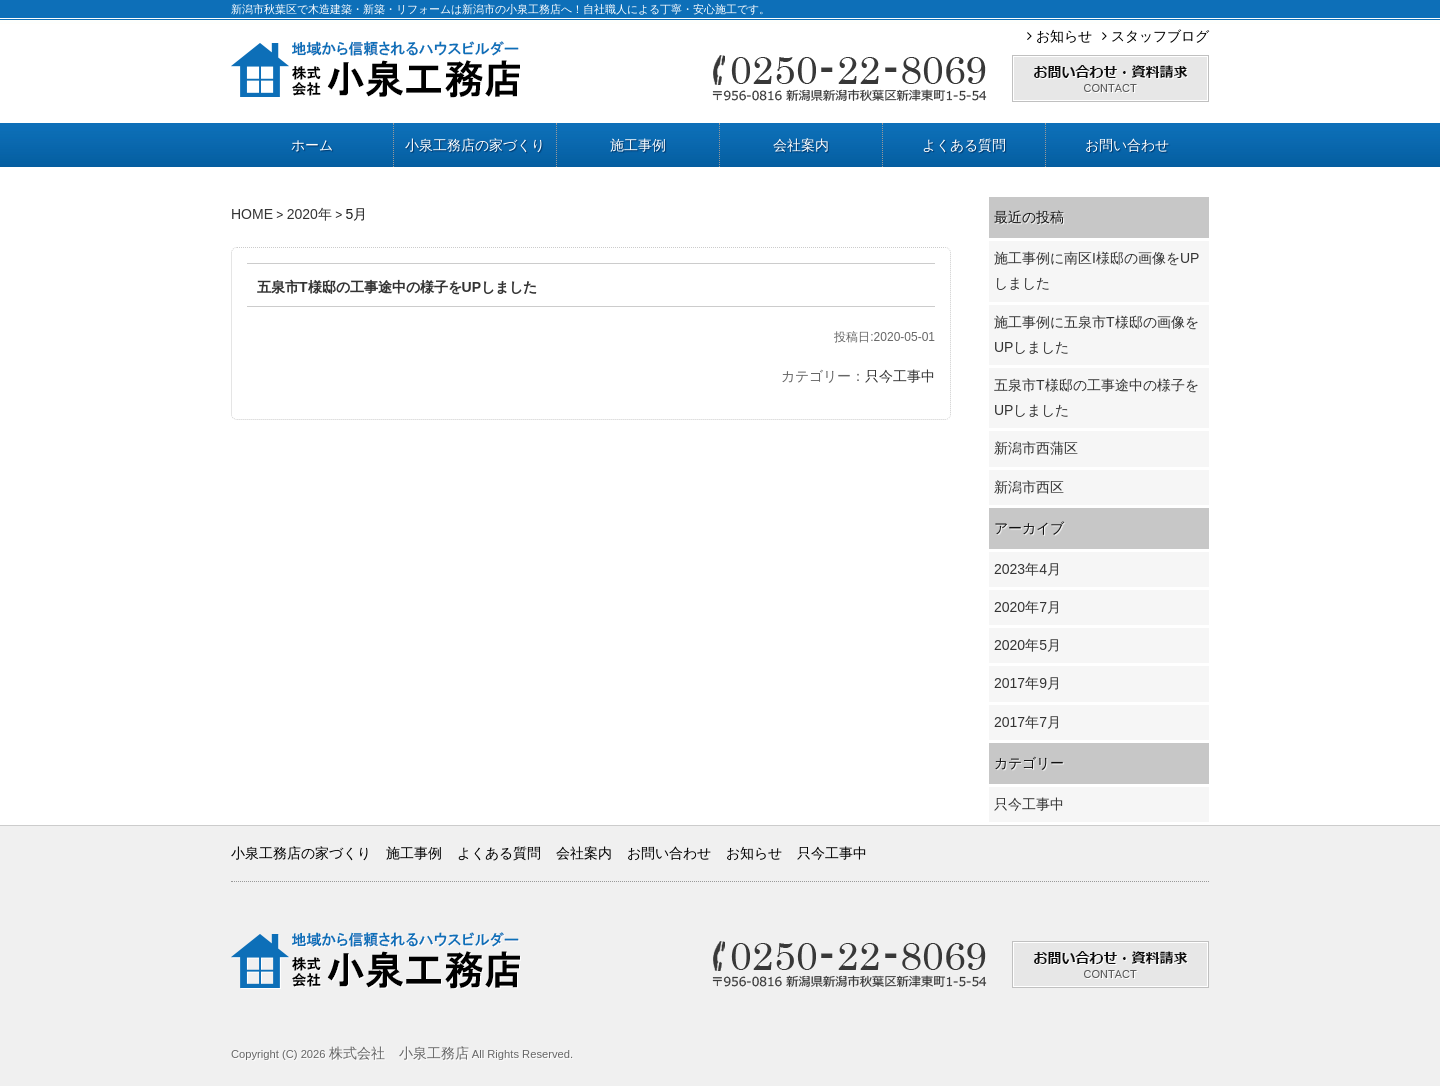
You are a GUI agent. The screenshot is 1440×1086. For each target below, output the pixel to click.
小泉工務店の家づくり (475, 145)
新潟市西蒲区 (1036, 448)
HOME (252, 214)
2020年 (309, 214)
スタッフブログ (1155, 36)
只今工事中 (900, 376)
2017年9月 (1027, 683)
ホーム (312, 145)
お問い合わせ (1127, 145)
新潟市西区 (1029, 487)
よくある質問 (964, 145)
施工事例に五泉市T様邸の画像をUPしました (1096, 334)
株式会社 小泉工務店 (399, 1053)
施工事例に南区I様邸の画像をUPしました (1096, 270)
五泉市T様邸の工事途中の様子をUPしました (397, 287)
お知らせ (1059, 36)
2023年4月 (1027, 569)
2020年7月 (1027, 607)
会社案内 (801, 145)
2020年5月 (1027, 645)
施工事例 (638, 145)
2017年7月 (1027, 722)
